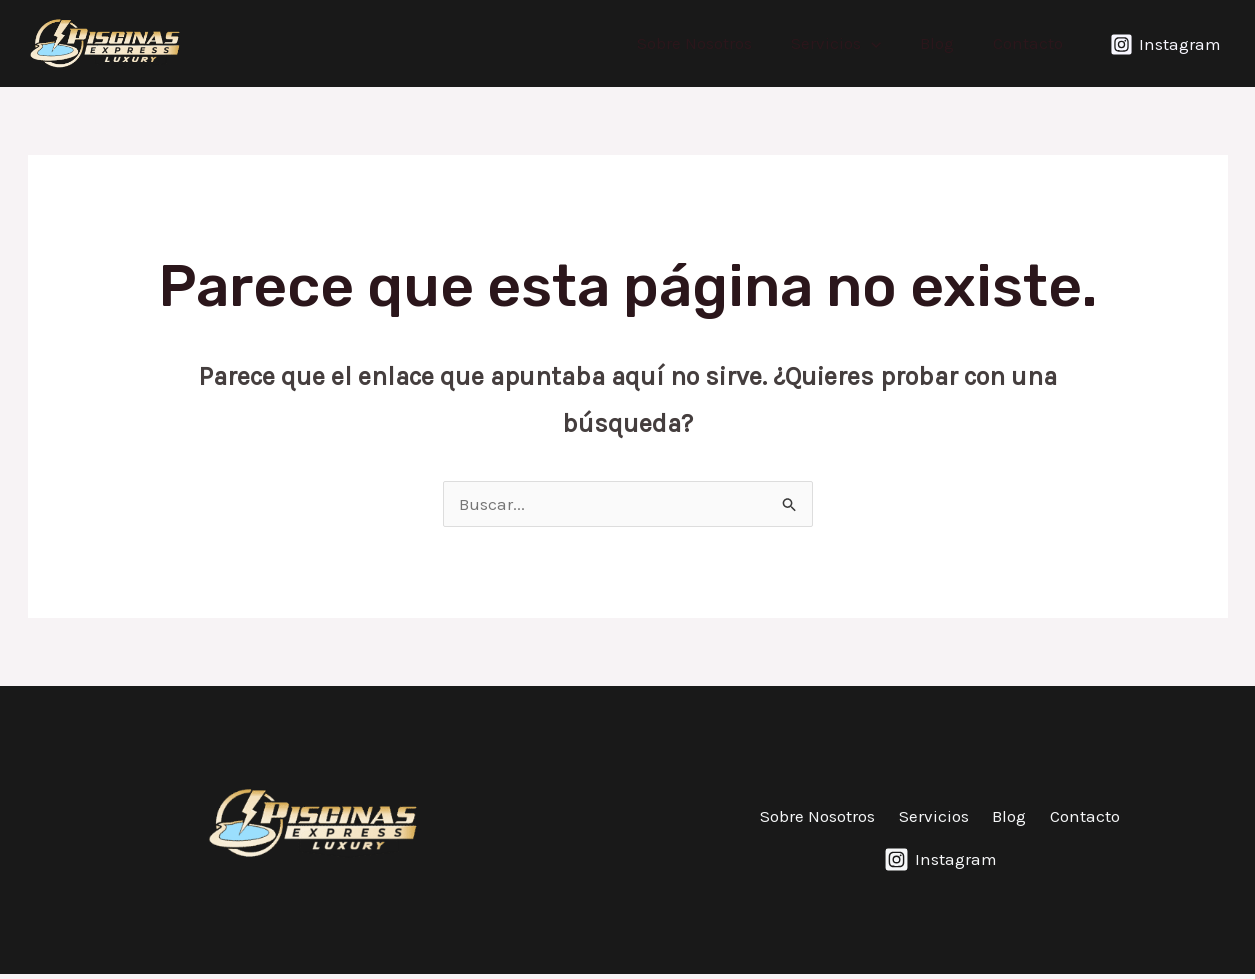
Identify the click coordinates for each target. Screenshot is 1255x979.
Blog (945, 43)
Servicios (849, 43)
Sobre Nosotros (712, 43)
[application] (884, 43)
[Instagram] (1165, 44)
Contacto (1031, 43)
